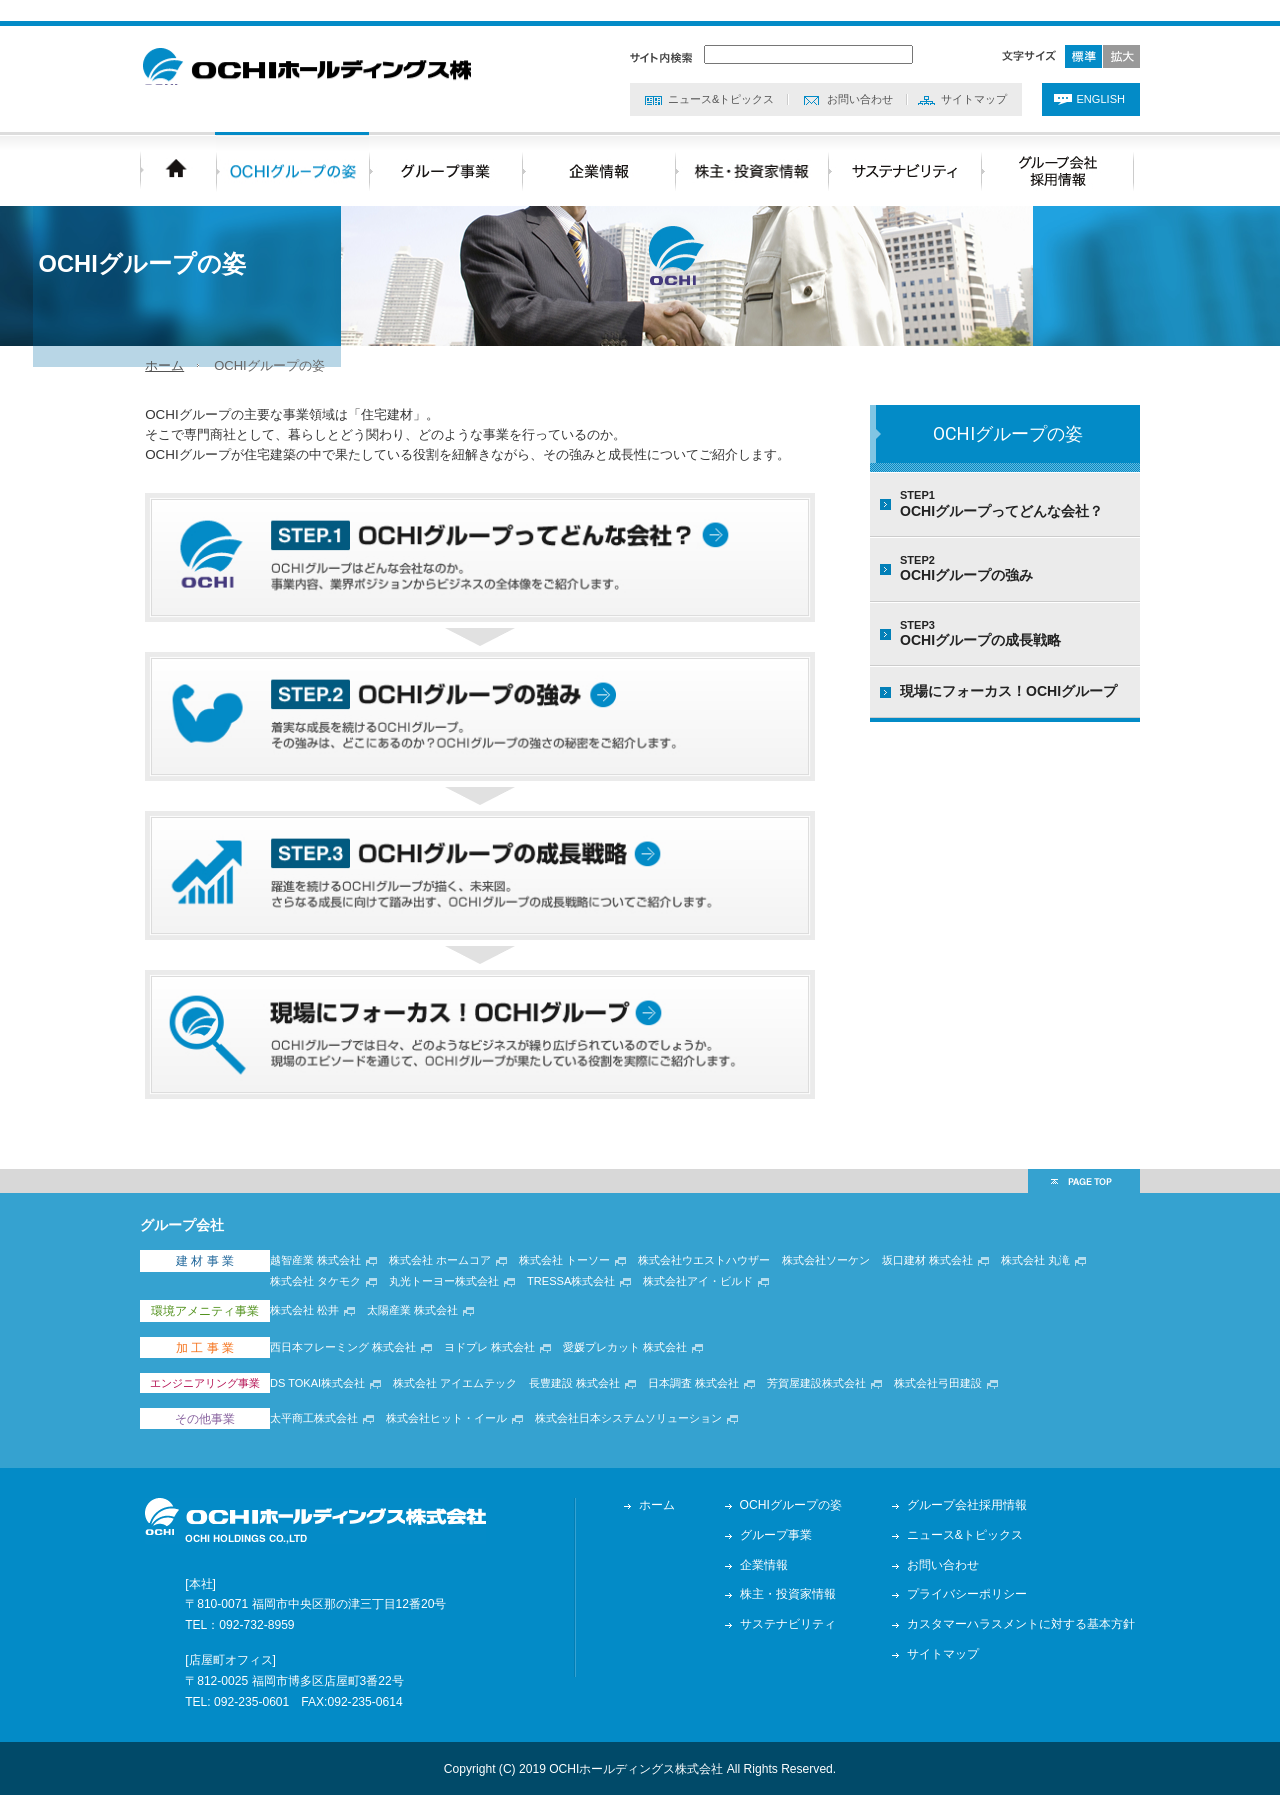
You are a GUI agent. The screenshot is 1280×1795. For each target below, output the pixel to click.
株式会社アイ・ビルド (713, 1318)
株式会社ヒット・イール (461, 1424)
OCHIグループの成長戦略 (1015, 637)
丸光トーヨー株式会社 (459, 1318)
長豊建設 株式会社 (589, 1398)
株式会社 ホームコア (455, 1298)
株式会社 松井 (319, 1342)
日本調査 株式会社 (708, 1398)
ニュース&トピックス (721, 80)
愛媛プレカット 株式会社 (640, 1370)
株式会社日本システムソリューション (643, 1424)
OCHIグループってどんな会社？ (1015, 508)
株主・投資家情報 (793, 1593)
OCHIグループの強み (1015, 573)
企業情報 (769, 1563)
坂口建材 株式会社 (942, 1298)
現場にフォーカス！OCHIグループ (1008, 695)
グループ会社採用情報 (972, 1503)
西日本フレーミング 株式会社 (358, 1370)
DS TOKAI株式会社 (332, 1398)
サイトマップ (974, 80)
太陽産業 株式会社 (427, 1342)
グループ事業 (781, 1533)
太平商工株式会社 (329, 1424)
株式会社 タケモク (330, 1318)
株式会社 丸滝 (1050, 1298)
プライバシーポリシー (972, 1593)
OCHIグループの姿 (1008, 437)
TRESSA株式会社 (586, 1318)
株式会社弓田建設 (953, 1398)
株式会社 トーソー (579, 1298)
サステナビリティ (793, 1623)
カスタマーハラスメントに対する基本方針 (1026, 1623)
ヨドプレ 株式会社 (504, 1370)
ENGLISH (1101, 80)
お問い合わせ (860, 80)
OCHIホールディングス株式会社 (340, 54)
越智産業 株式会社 (330, 1298)
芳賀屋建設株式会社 (831, 1398)
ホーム (159, 368)
